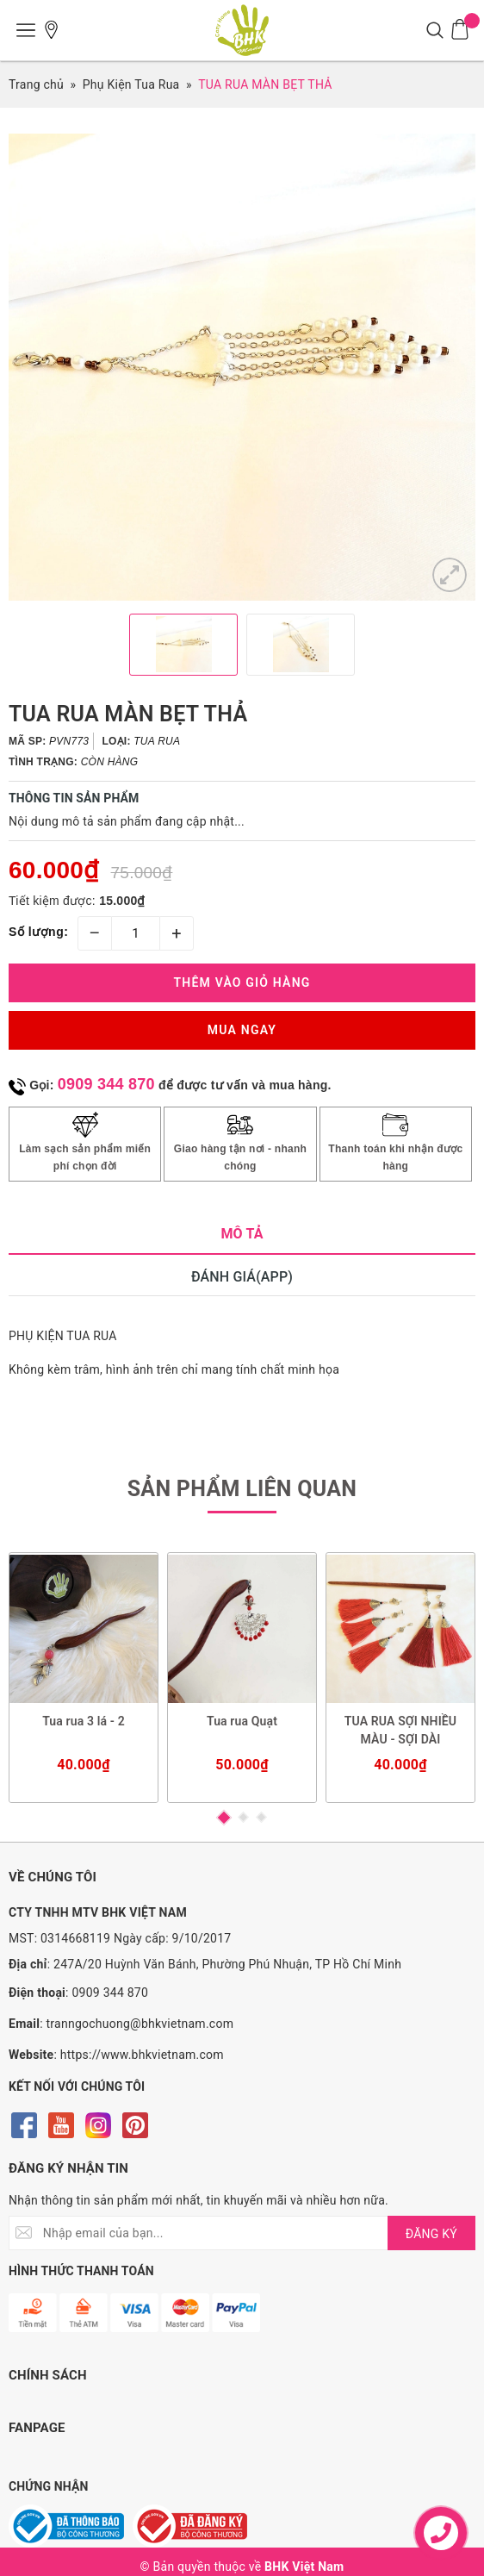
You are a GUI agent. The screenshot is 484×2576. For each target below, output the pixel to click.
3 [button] (261, 1817)
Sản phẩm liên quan (242, 1488)
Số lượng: (38, 932)
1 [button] (224, 1817)
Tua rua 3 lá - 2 (83, 1721)
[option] (242, 367)
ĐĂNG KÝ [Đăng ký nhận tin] (431, 2234)
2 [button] (243, 1817)
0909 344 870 (106, 1084)
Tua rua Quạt (242, 1721)
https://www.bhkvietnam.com (142, 2054)
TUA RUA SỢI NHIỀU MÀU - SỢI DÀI (400, 1730)
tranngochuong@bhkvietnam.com (140, 2023)
